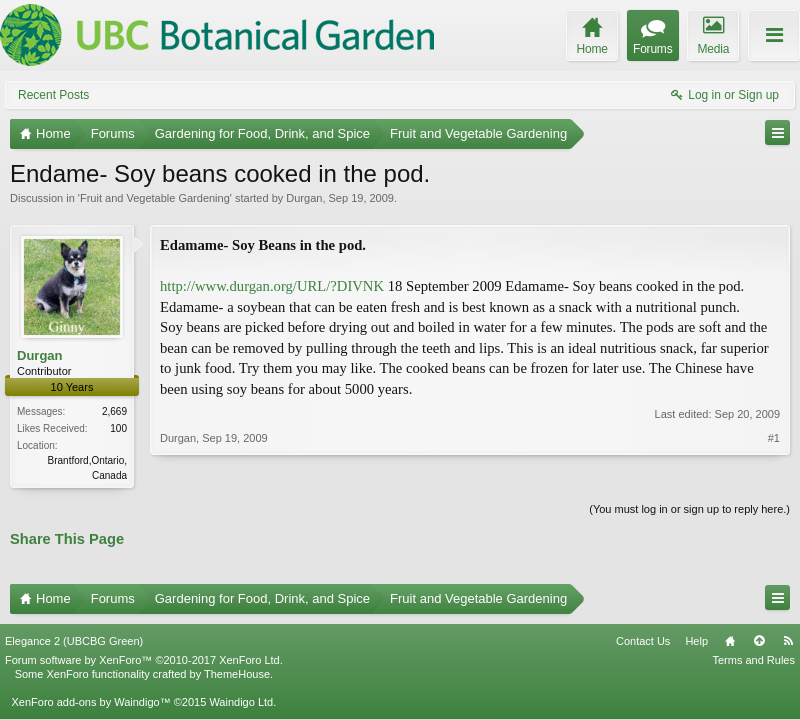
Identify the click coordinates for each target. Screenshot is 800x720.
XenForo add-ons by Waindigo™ (90, 702)
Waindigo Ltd (241, 702)
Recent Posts (53, 95)
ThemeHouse (237, 674)
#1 (774, 438)
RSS (788, 641)
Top (759, 641)
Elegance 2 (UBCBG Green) (74, 641)
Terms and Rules (753, 660)
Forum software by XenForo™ (144, 660)
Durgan (304, 198)
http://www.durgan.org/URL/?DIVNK (272, 286)
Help (696, 641)
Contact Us (643, 641)
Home (730, 641)
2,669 (114, 411)
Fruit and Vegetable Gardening (155, 198)
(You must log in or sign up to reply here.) (689, 509)
